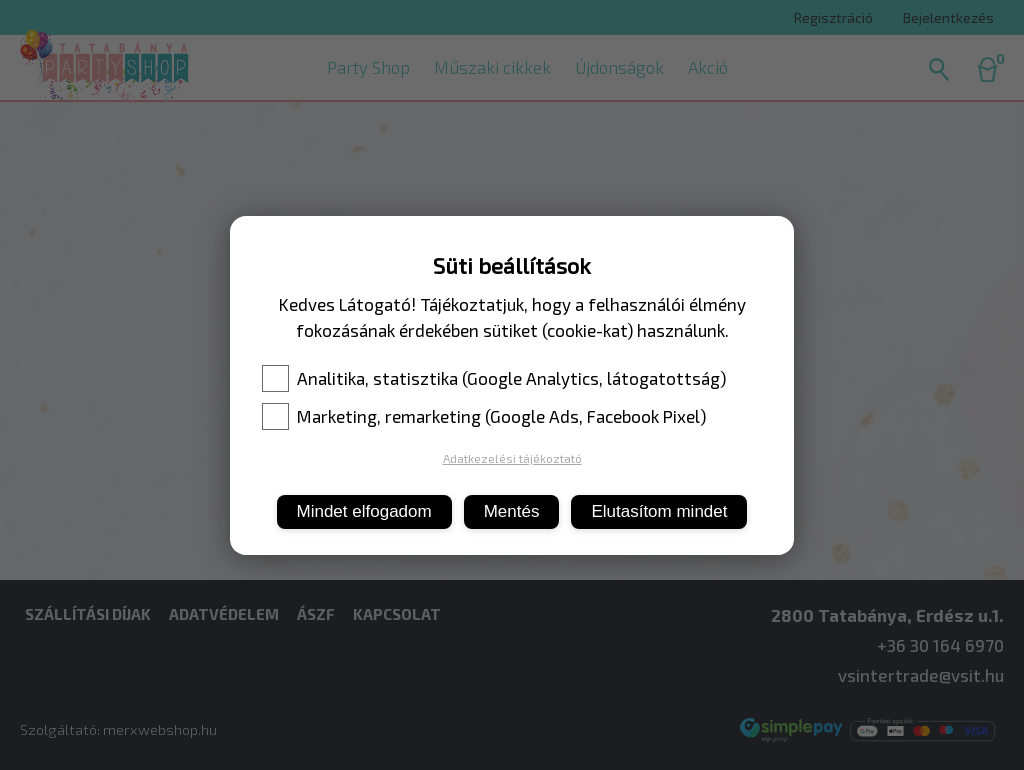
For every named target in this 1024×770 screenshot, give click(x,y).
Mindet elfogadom (364, 511)
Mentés (512, 511)
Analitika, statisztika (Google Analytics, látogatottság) (494, 378)
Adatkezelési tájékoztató (512, 458)
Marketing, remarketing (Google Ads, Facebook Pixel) (484, 416)
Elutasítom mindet (659, 511)
